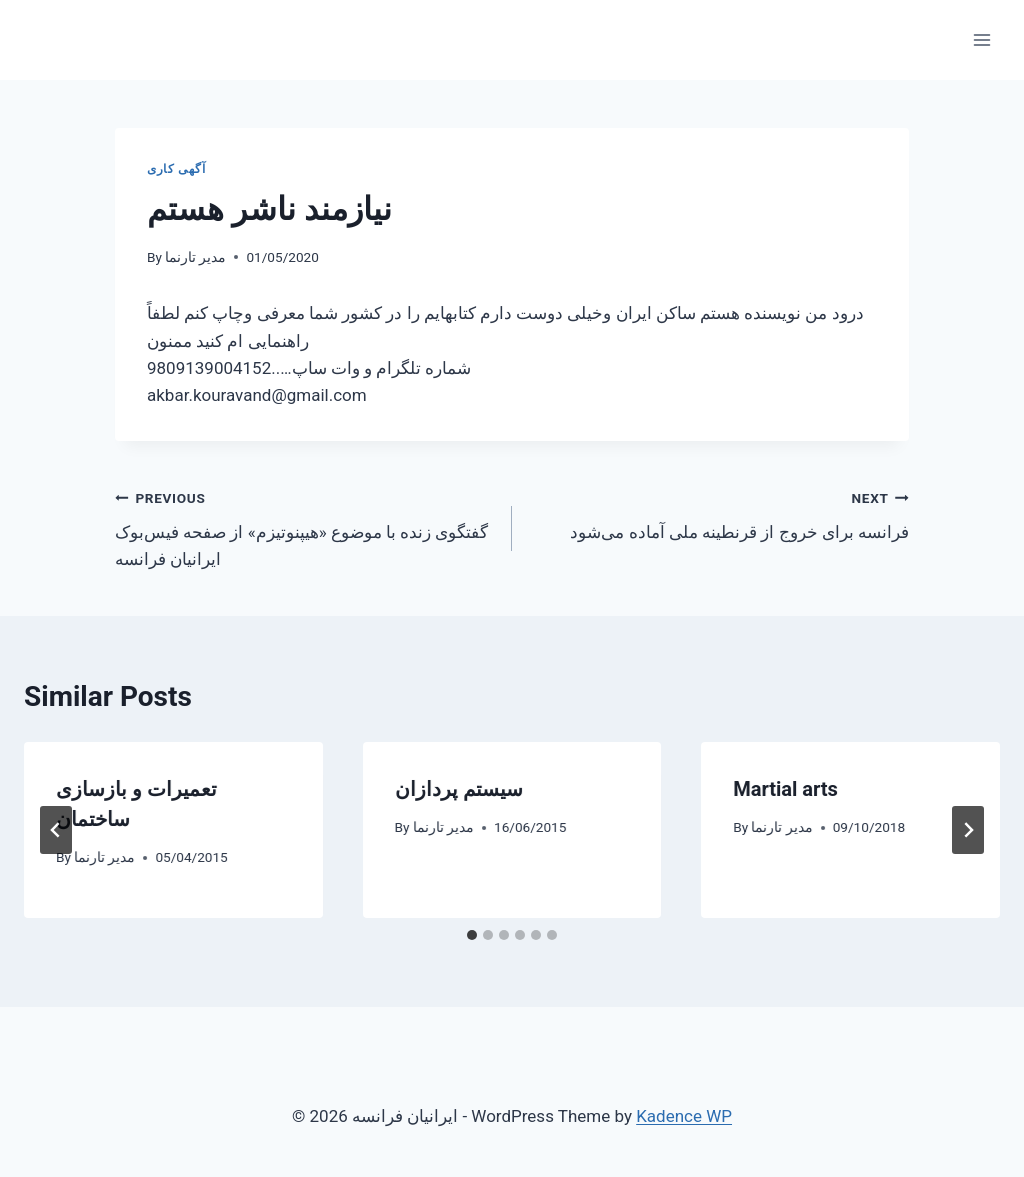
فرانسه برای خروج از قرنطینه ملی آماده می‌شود (719, 513)
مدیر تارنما (195, 257)
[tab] (472, 935)
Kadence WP (684, 1116)
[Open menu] (981, 39)
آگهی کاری (176, 169)
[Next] (968, 830)
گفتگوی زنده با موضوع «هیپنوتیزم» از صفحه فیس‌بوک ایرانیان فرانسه (305, 527)
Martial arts (785, 789)
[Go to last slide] (56, 830)
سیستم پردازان (459, 789)
